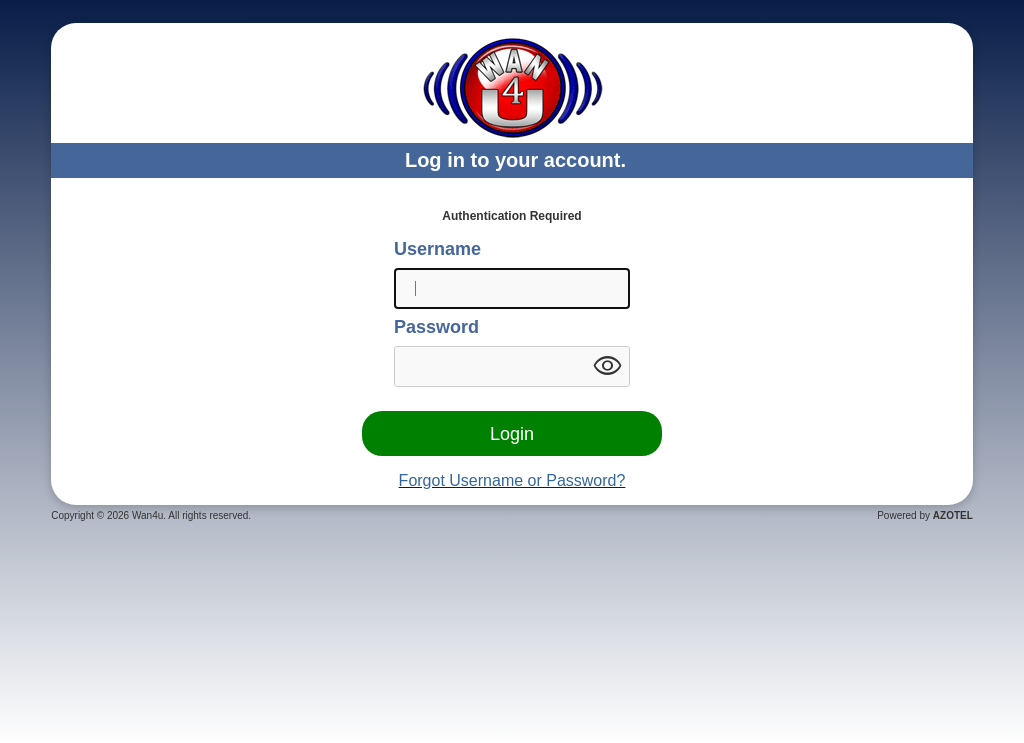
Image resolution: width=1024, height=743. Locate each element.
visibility (607, 366)
